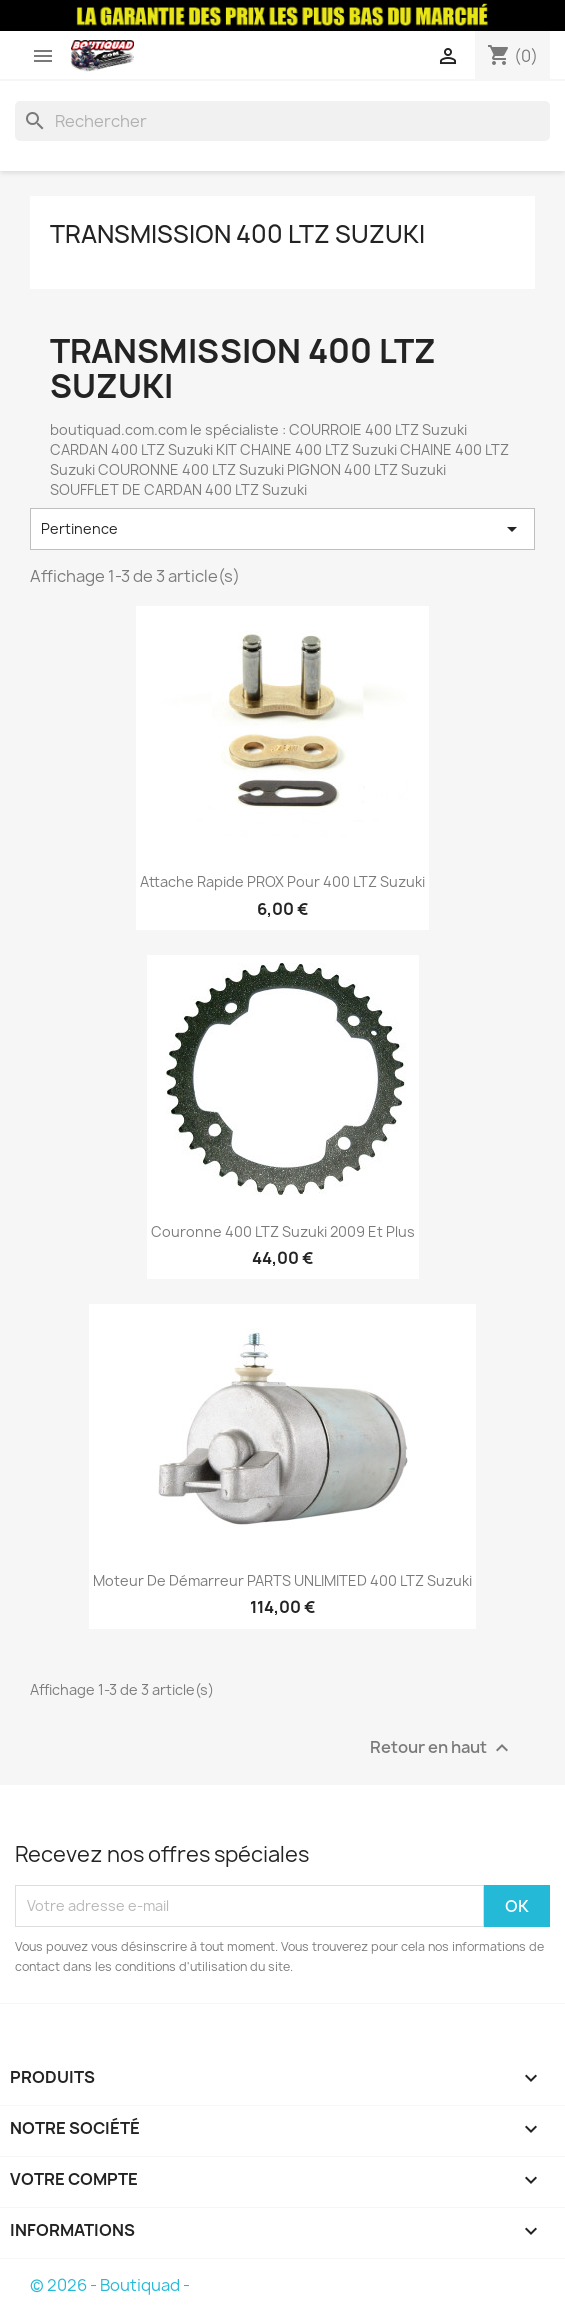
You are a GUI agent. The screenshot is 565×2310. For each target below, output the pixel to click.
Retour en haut (442, 1747)
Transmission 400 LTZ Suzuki (237, 234)
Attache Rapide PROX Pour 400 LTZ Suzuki (282, 881)
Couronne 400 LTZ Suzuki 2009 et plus (283, 1231)
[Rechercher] (282, 121)
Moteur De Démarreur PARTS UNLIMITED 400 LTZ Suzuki (282, 1580)
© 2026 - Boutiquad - (110, 2285)
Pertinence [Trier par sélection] (282, 529)
